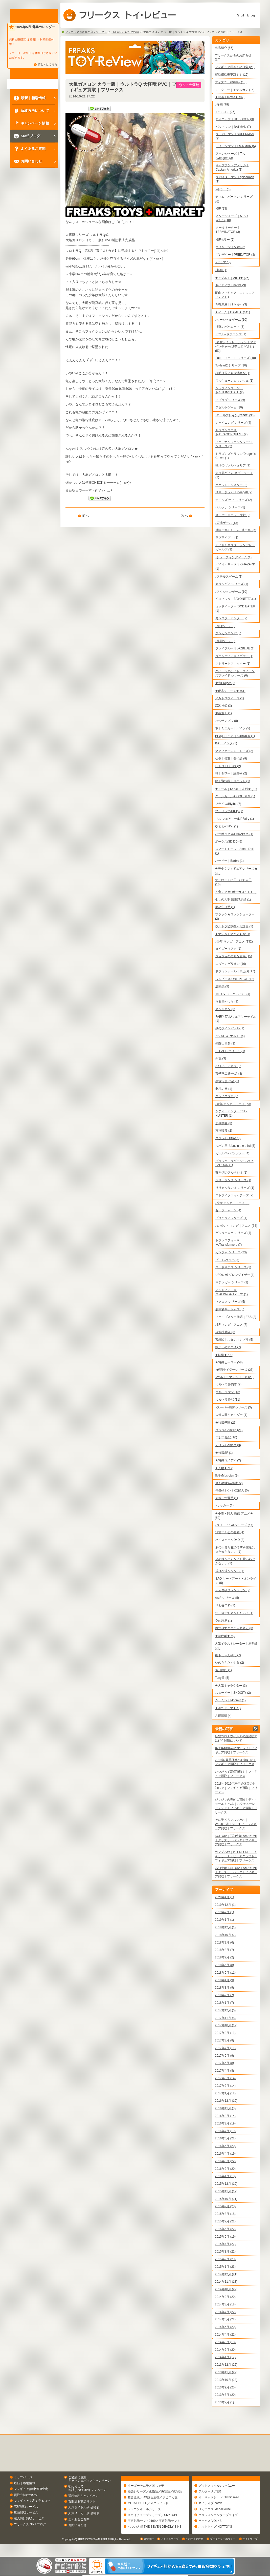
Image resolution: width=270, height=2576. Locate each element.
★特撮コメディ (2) (228, 1460)
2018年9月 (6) (224, 1942)
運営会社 (149, 2551)
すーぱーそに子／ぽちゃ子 (146, 2488)
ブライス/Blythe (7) (228, 804)
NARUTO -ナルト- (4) (230, 1036)
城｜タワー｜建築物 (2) (231, 773)
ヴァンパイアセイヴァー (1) (234, 656)
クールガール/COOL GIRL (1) (235, 796)
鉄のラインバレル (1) (229, 1028)
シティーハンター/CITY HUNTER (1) (231, 1113)
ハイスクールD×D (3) (229, 1540)
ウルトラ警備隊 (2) (228, 1384)
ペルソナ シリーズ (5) (230, 507)
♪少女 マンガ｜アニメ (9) (232, 1203)
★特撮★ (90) (224, 1355)
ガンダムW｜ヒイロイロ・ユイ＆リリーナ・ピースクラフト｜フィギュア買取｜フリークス (236, 1856)
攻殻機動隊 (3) (225, 1332)
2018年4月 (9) (224, 1980)
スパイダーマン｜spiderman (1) (235, 179)
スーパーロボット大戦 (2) (232, 515)
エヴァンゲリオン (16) (230, 964)
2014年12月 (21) (226, 2274)
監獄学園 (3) (223, 1123)
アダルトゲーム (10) (229, 407)
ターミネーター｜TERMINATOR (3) (228, 230)
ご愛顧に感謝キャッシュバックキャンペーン (89, 2479)
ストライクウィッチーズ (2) (234, 1195)
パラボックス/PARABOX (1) (234, 834)
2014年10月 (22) (226, 2289)
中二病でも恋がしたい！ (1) (234, 1613)
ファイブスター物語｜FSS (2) (235, 1317)
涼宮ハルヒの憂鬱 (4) (229, 1532)
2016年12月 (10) (226, 2100)
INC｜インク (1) (226, 743)
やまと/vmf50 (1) (226, 826)
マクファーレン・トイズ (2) (234, 751)
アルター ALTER (209, 2494)
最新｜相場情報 (24, 2483)
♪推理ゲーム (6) (225, 626)
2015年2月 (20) (225, 2259)
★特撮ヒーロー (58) (229, 1362)
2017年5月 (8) (224, 2063)
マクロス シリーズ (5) (230, 1301)
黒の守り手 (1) (225, 907)
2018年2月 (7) (224, 1995)
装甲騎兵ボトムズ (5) (229, 1309)
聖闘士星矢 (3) (225, 1043)
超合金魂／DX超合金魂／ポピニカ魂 (152, 2499)
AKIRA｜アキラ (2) (228, 1066)
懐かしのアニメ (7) (228, 1347)
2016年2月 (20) (225, 2169)
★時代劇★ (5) (225, 1636)
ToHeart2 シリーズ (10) (231, 365)
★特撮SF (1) (224, 1453)
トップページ (23, 2477)
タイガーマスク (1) (228, 948)
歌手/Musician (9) (227, 1475)
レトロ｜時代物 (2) (228, 766)
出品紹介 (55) (224, 48)
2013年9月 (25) (225, 2387)
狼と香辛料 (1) (225, 1605)
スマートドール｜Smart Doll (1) (234, 851)
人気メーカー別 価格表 (83, 2513)
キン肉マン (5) (225, 1009)
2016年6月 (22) (225, 2138)
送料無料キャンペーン (83, 2496)
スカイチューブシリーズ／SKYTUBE (153, 2517)
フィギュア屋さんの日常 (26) (235, 67)
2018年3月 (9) (224, 1987)
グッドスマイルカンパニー (216, 2488)
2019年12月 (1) (225, 1905)
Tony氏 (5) (222, 1678)
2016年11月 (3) (225, 2108)
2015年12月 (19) (226, 2183)
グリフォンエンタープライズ (218, 2517)
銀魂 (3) (220, 1058)
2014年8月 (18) (225, 2304)
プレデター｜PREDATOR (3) (235, 254)
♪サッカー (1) (224, 1505)
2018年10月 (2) (225, 1935)
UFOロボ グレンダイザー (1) (235, 1275)
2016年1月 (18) (225, 2176)
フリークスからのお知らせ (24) (233, 58)
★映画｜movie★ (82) (229, 97)
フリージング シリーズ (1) (233, 1180)
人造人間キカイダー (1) (231, 1415)
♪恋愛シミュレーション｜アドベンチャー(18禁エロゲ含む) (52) (235, 346)
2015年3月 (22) (225, 2251)
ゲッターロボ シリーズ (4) (233, 1233)
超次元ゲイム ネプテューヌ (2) (234, 475)
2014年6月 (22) (225, 2319)
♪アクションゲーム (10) (231, 592)
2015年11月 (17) (226, 2191)
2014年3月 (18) (225, 2342)
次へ (184, 516)
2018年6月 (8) (224, 1965)
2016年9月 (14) (225, 2116)
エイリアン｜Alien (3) (230, 247)
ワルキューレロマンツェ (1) (234, 380)
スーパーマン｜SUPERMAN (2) (235, 136)
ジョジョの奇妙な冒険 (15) (233, 956)
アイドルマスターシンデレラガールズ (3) (235, 547)
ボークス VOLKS (209, 2523)
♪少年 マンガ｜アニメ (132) (234, 941)
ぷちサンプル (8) (226, 721)
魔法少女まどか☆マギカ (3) (234, 1628)
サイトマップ (250, 2551)
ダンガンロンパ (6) (228, 633)
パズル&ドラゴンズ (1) (230, 334)
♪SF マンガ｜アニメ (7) (231, 1324)
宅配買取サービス (26, 2506)
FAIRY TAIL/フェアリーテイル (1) (235, 1019)
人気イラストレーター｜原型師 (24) (236, 1646)
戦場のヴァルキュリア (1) (232, 465)
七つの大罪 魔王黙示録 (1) (233, 899)
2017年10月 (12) (226, 2025)
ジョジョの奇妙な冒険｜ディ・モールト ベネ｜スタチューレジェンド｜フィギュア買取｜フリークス (236, 1806)
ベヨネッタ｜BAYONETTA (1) (235, 599)
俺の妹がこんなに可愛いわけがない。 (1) (235, 1561)
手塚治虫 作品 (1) (227, 1081)
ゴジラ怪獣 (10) (226, 1437)
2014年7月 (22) (225, 2312)
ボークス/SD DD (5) (228, 841)
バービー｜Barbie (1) (229, 861)
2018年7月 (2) (224, 1957)
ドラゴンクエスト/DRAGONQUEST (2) (231, 432)
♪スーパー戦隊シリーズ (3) (233, 1407)
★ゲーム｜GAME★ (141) (232, 312)
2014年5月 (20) (225, 2327)
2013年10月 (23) (226, 2380)
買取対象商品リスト (82, 2501)
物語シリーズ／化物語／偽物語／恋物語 (155, 2494)
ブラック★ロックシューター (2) (235, 917)
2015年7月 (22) (225, 2221)
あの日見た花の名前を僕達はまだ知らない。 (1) (235, 1549)
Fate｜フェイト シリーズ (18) (235, 358)
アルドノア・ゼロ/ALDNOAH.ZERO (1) (231, 1292)
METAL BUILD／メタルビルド (148, 2505)
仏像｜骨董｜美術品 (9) (231, 758)
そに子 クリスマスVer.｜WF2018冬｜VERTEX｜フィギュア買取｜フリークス (236, 1824)
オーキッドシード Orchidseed (218, 2499)
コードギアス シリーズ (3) (233, 1267)
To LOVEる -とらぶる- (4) (232, 994)
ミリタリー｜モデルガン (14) (235, 90)
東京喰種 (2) (223, 1130)
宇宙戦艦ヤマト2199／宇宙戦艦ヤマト (154, 2523)
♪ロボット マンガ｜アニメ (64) (236, 1226)
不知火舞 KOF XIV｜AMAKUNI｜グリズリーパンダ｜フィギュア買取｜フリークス (236, 1872)
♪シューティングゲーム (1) (233, 557)
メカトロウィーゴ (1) (229, 698)
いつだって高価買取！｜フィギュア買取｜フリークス (236, 1774)
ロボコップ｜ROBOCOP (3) (235, 119)
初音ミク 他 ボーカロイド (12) (235, 892)
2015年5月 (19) (225, 2236)
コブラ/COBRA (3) (227, 1138)
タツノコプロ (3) (226, 1096)
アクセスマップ (169, 2551)
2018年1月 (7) (224, 2003)
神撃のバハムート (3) (229, 327)
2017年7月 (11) (225, 2048)
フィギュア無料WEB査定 (31, 2489)
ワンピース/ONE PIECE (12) (234, 979)
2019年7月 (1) (224, 1912)
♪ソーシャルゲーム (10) (231, 319)
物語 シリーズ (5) (227, 1598)
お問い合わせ (77, 2525)
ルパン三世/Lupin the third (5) (235, 1146)
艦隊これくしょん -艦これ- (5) (235, 530)
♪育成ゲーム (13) (226, 523)
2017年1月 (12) (225, 2093)
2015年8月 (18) (225, 2214)
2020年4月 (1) (224, 1897)
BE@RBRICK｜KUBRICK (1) (235, 736)
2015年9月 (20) (225, 2206)
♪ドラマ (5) (223, 262)
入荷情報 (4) (223, 1716)
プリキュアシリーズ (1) (231, 1218)
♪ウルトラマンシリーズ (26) (234, 1377)
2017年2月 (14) (225, 2086)
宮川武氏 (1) (223, 1670)
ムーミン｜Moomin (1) (230, 1700)
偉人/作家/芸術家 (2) (229, 1483)
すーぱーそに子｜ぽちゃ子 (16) (233, 882)
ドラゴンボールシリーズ (144, 2511)
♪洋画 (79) (222, 104)
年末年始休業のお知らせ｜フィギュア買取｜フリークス (236, 1750)
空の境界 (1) (223, 1621)
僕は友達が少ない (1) (229, 1571)
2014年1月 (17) (225, 2357)
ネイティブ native (210, 2505)
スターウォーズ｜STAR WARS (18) (232, 218)
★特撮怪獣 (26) (226, 1422)
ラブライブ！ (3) (226, 537)
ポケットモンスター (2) (231, 485)
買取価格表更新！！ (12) (232, 74)
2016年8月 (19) (225, 2123)
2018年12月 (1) (225, 1927)
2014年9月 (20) (225, 2297)
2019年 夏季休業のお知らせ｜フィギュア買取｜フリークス (235, 1762)
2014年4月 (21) (225, 2334)
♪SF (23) (221, 208)
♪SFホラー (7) (224, 239)
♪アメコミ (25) (225, 112)
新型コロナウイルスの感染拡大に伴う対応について (236, 1738)
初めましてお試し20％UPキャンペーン (87, 2488)
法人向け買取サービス (29, 2518)
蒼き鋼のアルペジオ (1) (231, 1172)
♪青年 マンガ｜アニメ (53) (233, 1104)
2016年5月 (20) (225, 2146)
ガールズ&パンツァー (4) (232, 1153)
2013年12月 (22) (226, 2364)
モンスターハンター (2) (231, 618)
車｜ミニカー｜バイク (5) (232, 728)
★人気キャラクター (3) (231, 1685)
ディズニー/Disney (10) (230, 82)
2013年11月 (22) (226, 2372)
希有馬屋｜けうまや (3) (231, 304)
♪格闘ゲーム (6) (225, 641)
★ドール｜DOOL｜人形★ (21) (236, 789)
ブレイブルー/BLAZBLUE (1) (235, 648)
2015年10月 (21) (226, 2199)
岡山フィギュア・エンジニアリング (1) (235, 295)
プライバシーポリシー (222, 2551)
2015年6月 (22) (225, 2229)
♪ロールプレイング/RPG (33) (235, 415)
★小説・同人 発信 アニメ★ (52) (234, 1516)
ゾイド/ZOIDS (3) (227, 1260)
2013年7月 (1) (224, 2402)
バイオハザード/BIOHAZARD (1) (235, 566)
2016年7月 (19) (225, 2131)
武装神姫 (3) (223, 705)
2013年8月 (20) (225, 2395)
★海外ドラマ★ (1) (228, 1708)
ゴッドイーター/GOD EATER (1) (235, 608)
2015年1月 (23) (225, 2266)
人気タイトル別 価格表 (83, 2507)
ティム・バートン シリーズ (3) (234, 199)
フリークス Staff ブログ (30, 2524)
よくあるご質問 (78, 2519)
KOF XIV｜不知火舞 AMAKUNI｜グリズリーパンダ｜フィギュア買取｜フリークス (236, 1840)
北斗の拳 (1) (223, 1089)
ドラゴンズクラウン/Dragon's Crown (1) (235, 456)
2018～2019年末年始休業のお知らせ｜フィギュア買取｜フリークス (236, 1788)
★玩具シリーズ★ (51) (230, 691)
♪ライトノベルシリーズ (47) (234, 1525)
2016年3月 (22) (225, 2161)
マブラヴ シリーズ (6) (230, 400)
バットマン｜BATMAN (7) (233, 127)
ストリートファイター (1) (232, 663)
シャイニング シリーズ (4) (233, 422)
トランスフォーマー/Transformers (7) (228, 1242)
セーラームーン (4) (228, 1210)
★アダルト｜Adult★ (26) (232, 278)
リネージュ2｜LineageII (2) (233, 492)
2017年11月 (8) (225, 2018)
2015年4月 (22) (225, 2244)
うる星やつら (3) (226, 1001)
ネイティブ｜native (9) (230, 285)
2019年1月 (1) (224, 1919)
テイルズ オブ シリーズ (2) (233, 500)
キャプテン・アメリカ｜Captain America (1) (232, 167)
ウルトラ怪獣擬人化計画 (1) (234, 926)
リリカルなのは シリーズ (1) (234, 1188)
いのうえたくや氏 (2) (229, 1662)
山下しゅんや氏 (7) (228, 1655)
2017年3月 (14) (225, 2078)
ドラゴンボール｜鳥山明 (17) (235, 971)
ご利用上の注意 (194, 2551)
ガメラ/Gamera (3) (228, 1445)
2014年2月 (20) (225, 2350)
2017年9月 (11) (225, 2033)
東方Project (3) (225, 683)
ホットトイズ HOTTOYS (215, 2529)
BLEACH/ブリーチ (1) (230, 1051)
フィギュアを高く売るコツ (32, 2501)
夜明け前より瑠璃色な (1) (232, 373)
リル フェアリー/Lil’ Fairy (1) (234, 819)
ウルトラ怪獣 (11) (228, 1399)
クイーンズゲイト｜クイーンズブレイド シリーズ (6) (235, 673)
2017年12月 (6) (225, 2010)
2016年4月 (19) (225, 2153)
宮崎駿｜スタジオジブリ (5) (234, 1339)
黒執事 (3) (222, 986)
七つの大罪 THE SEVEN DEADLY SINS (155, 2529)
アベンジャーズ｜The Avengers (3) (230, 156)
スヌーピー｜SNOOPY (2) (233, 1692)
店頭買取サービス (26, 2512)
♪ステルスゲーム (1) (228, 576)
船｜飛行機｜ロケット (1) (232, 781)
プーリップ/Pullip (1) (229, 811)
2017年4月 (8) (224, 2070)
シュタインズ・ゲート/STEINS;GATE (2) (229, 390)
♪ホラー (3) (223, 189)
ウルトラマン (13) (228, 1392)
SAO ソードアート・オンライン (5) (235, 1581)
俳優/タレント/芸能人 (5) (232, 1490)
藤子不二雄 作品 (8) (228, 1073)
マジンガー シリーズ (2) (231, 1282)
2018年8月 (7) (224, 1950)
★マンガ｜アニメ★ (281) (232, 934)
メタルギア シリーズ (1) (231, 584)
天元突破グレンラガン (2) (232, 1590)
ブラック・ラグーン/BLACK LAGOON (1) (234, 1163)
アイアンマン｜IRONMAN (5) (236, 146)
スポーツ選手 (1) (226, 1498)
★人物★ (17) (224, 1468)
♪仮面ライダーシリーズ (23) (234, 1370)
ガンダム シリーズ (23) (231, 1252)
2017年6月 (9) (224, 2055)
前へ (85, 516)
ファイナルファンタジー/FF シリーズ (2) (234, 444)
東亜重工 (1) (223, 713)
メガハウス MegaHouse (214, 2511)
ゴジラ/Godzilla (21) (228, 1430)
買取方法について (26, 2495)
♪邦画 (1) (221, 270)
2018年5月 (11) (225, 1972)
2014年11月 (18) (226, 2281)
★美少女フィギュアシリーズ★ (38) (236, 871)
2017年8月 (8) (224, 2040)
